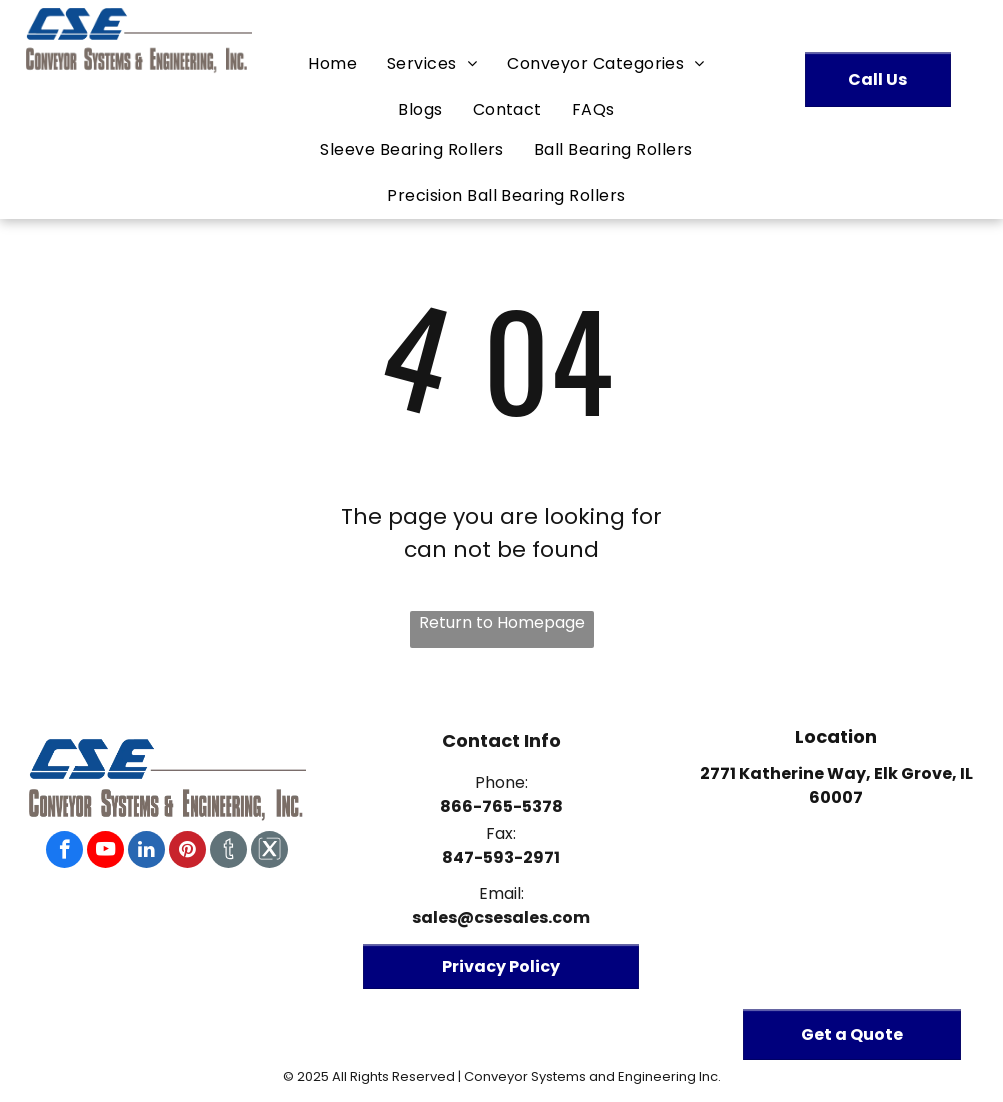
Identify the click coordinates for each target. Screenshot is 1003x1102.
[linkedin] (146, 852)
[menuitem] (332, 64)
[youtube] (105, 852)
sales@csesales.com (501, 917)
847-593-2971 (501, 857)
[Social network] (228, 852)
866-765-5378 (501, 806)
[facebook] (64, 852)
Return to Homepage (502, 622)
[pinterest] (187, 852)
